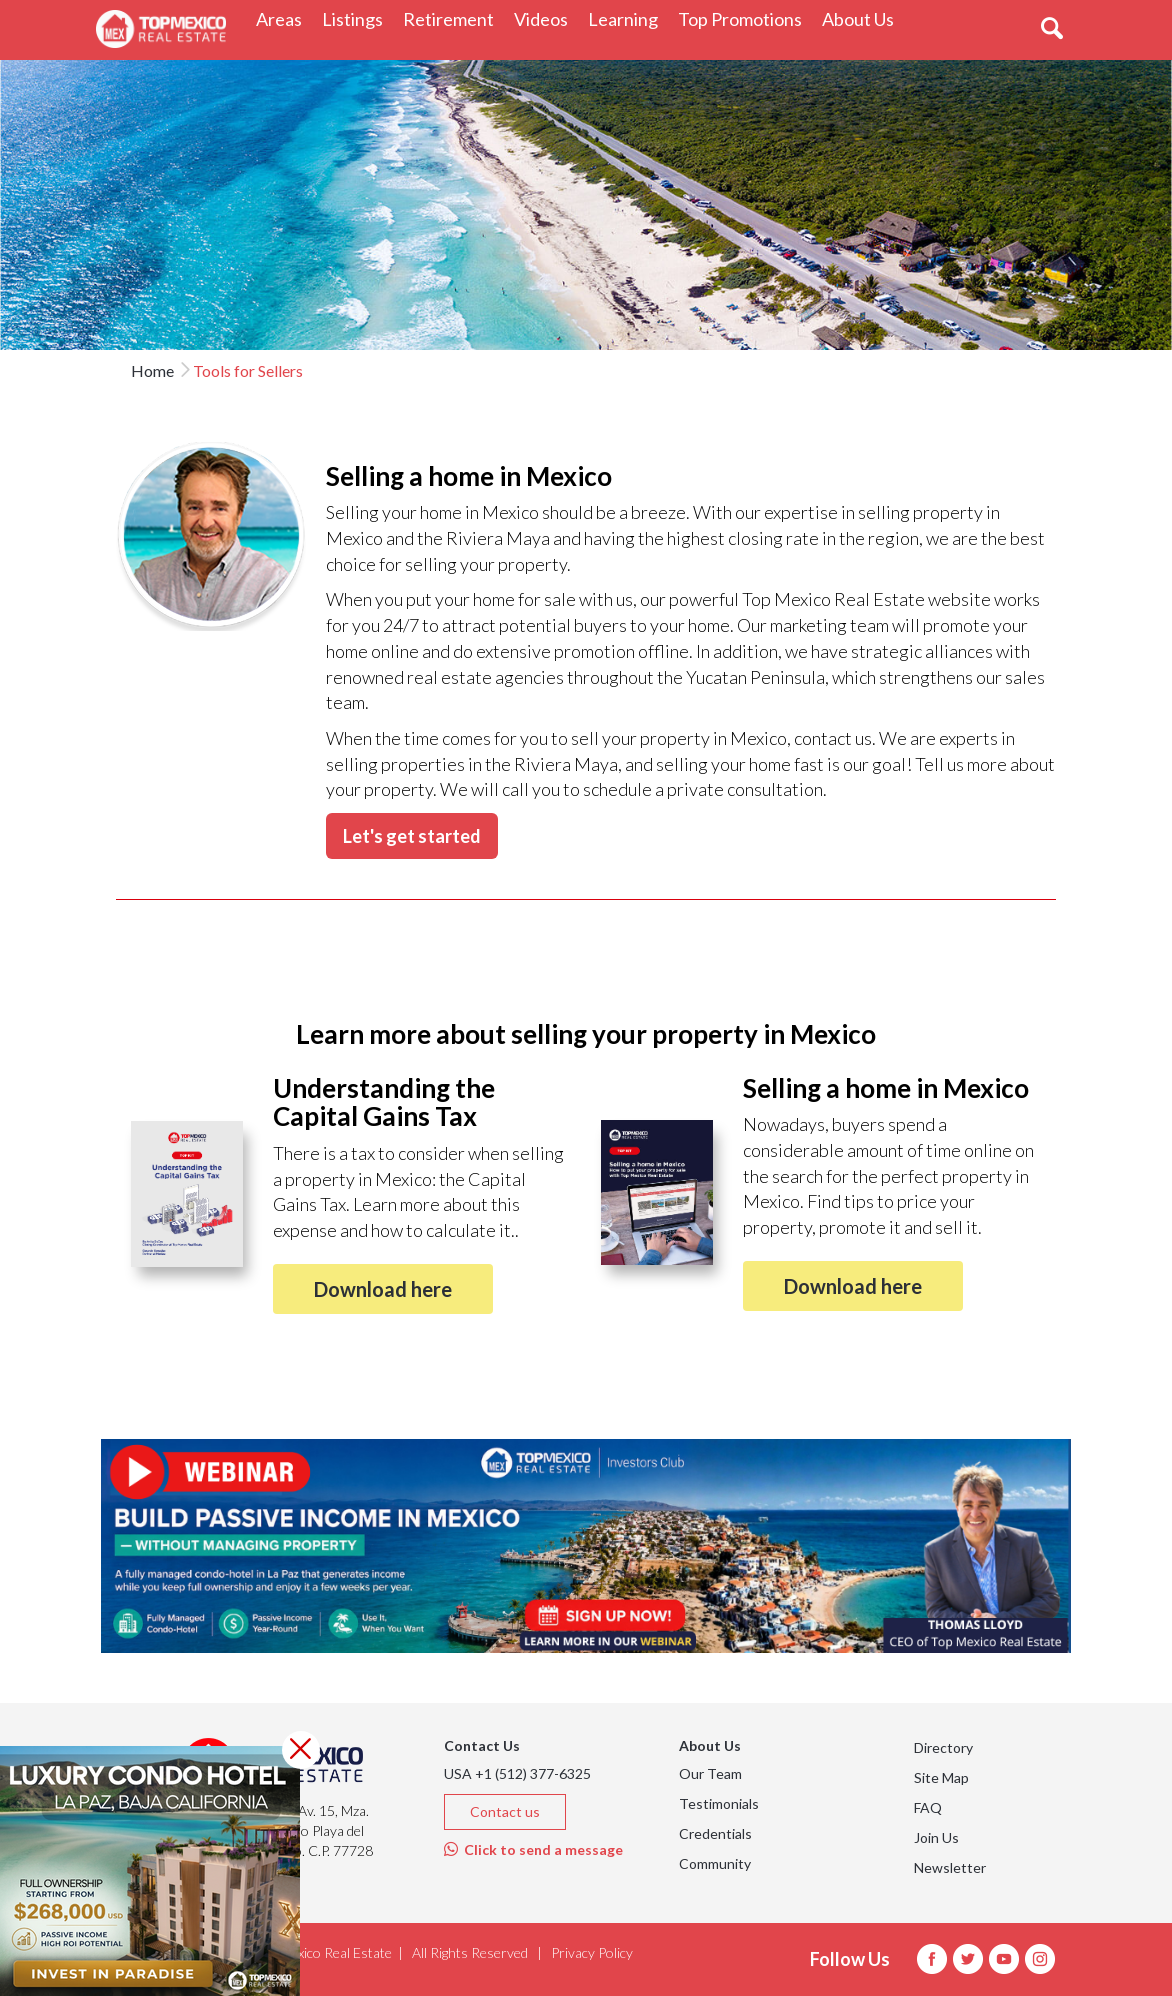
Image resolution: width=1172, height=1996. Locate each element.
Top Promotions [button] (745, 18)
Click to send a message (533, 1849)
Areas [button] (284, 18)
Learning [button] (628, 18)
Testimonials (719, 1803)
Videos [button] (546, 18)
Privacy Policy (592, 1952)
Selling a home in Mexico (886, 1088)
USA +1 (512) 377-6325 (517, 1773)
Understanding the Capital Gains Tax (384, 1102)
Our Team (710, 1773)
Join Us (936, 1837)
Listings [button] (357, 18)
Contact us (505, 1811)
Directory (943, 1747)
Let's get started (412, 836)
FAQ (928, 1807)
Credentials (715, 1833)
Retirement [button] (453, 18)
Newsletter (950, 1867)
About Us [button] (863, 18)
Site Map (941, 1777)
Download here (383, 1289)
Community (715, 1863)
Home (152, 370)
